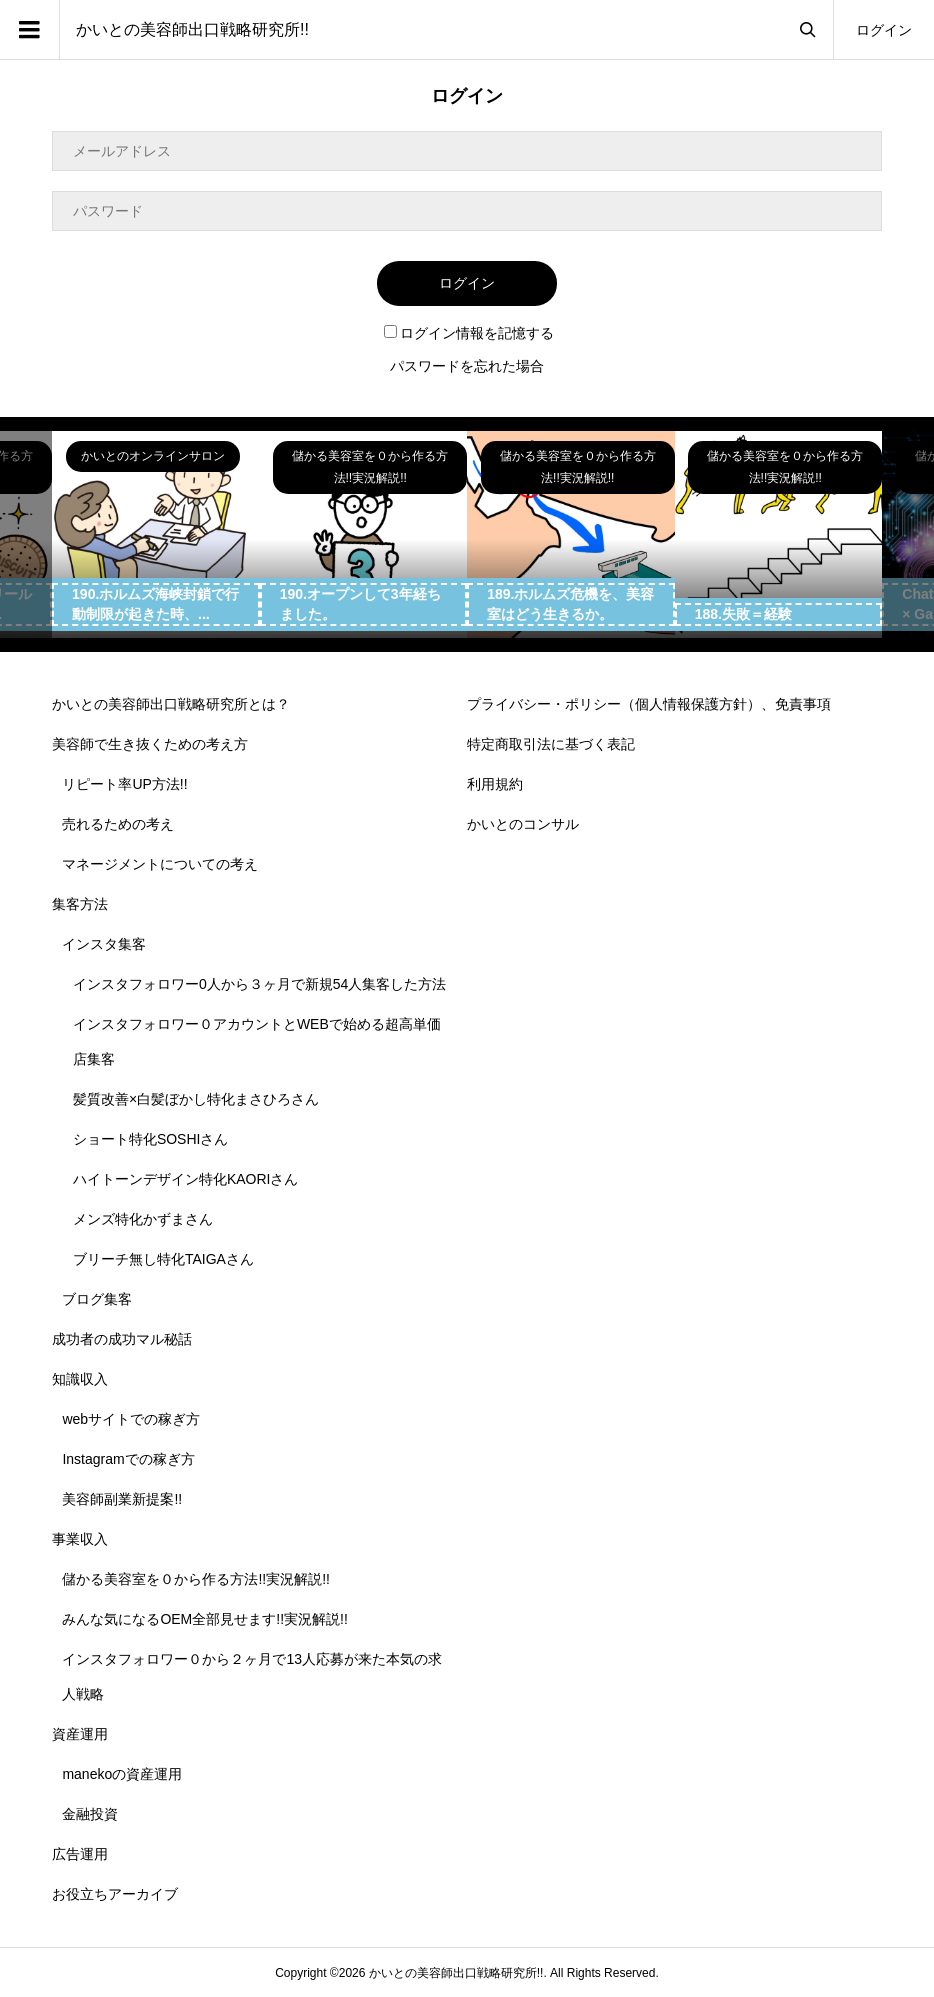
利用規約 (495, 784)
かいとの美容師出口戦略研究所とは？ (171, 704)
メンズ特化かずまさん (143, 1219)
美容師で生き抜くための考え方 (150, 744)
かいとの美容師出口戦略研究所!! (192, 29)
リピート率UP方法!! (124, 784)
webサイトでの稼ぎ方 (131, 1419)
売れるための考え (118, 824)
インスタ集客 (104, 944)
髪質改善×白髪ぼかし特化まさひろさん (196, 1099)
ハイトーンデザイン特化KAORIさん (186, 1179)
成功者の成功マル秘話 (122, 1339)
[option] (156, 535)
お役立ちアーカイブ (115, 1894)
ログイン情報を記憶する (469, 333)
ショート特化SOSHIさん (151, 1139)
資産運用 (80, 1734)
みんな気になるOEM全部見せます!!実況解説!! (204, 1619)
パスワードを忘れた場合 (467, 366)
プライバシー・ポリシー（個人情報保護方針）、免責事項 (649, 704)
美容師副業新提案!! (122, 1499)
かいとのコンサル (523, 824)
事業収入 (80, 1539)
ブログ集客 (97, 1299)
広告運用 (80, 1854)
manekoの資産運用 (122, 1774)
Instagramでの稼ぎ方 (128, 1459)
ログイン (884, 30)
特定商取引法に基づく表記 (551, 744)
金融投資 (90, 1814)
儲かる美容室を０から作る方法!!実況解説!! (196, 1579)
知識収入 (80, 1379)
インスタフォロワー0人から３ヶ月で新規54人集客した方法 (259, 984)
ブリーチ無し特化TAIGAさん (163, 1259)
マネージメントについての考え (160, 864)
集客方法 (80, 904)
